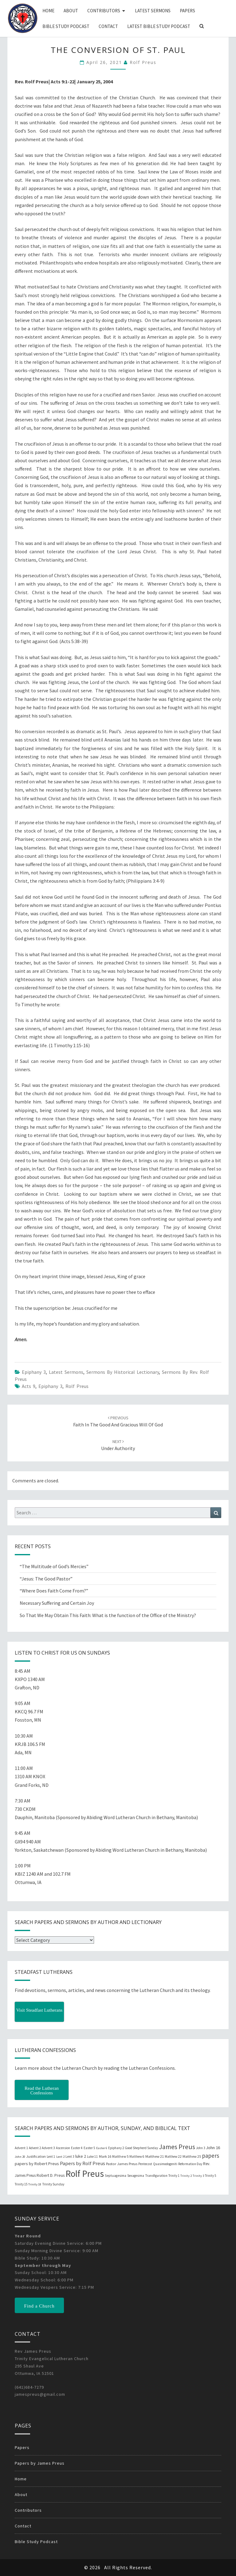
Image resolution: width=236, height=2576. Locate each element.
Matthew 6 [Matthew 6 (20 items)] (136, 2156)
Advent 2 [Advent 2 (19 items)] (35, 2148)
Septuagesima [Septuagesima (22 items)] (115, 2175)
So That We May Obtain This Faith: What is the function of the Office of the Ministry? (108, 1615)
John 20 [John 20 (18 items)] (20, 2157)
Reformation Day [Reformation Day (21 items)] (190, 2164)
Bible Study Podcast (65, 26)
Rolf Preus (143, 62)
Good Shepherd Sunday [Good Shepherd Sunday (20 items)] (141, 2148)
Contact (108, 26)
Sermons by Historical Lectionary (122, 1372)
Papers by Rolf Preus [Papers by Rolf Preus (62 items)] (82, 2163)
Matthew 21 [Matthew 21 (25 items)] (154, 2156)
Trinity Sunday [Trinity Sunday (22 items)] (53, 2184)
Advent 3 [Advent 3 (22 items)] (48, 2148)
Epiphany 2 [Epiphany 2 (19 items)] (116, 2148)
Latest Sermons (153, 11)
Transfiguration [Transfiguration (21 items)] (156, 2175)
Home (48, 11)
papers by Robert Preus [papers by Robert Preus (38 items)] (37, 2163)
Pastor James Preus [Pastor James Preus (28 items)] (121, 2163)
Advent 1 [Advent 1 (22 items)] (21, 2148)
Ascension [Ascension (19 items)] (63, 2148)
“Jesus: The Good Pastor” (46, 1579)
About (71, 11)
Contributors (103, 11)
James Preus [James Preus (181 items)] (177, 2147)
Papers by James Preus (40, 2463)
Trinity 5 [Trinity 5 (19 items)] (210, 2175)
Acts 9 (28, 1386)
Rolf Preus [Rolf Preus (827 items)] (84, 2173)
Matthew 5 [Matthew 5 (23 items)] (120, 2156)
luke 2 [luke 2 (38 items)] (80, 2156)
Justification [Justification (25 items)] (36, 2156)
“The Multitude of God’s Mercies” (54, 1566)
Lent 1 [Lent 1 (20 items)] (51, 2156)
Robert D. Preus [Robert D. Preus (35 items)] (51, 2175)
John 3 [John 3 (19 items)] (200, 2148)
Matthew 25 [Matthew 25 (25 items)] (192, 2156)
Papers (187, 11)
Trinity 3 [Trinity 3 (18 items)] (198, 2176)
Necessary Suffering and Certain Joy (57, 1603)
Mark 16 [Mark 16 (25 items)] (105, 2156)
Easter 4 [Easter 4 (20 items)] (77, 2148)
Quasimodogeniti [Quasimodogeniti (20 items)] (165, 2164)
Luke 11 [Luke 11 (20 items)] (92, 2156)
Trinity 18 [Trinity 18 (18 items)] (34, 2184)
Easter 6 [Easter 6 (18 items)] (101, 2148)
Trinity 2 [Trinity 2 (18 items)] (186, 2176)
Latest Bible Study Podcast (158, 26)
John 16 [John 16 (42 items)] (213, 2147)
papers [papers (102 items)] (210, 2155)
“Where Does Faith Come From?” (54, 1591)
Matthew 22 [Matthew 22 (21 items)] (173, 2156)
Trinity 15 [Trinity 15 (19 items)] (21, 2184)
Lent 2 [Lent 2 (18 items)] (60, 2157)
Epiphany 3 (34, 1372)
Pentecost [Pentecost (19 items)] (145, 2164)
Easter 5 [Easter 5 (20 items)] (89, 2148)
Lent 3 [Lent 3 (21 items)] (69, 2156)
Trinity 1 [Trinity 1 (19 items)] (173, 2175)
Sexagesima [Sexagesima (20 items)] (135, 2175)
